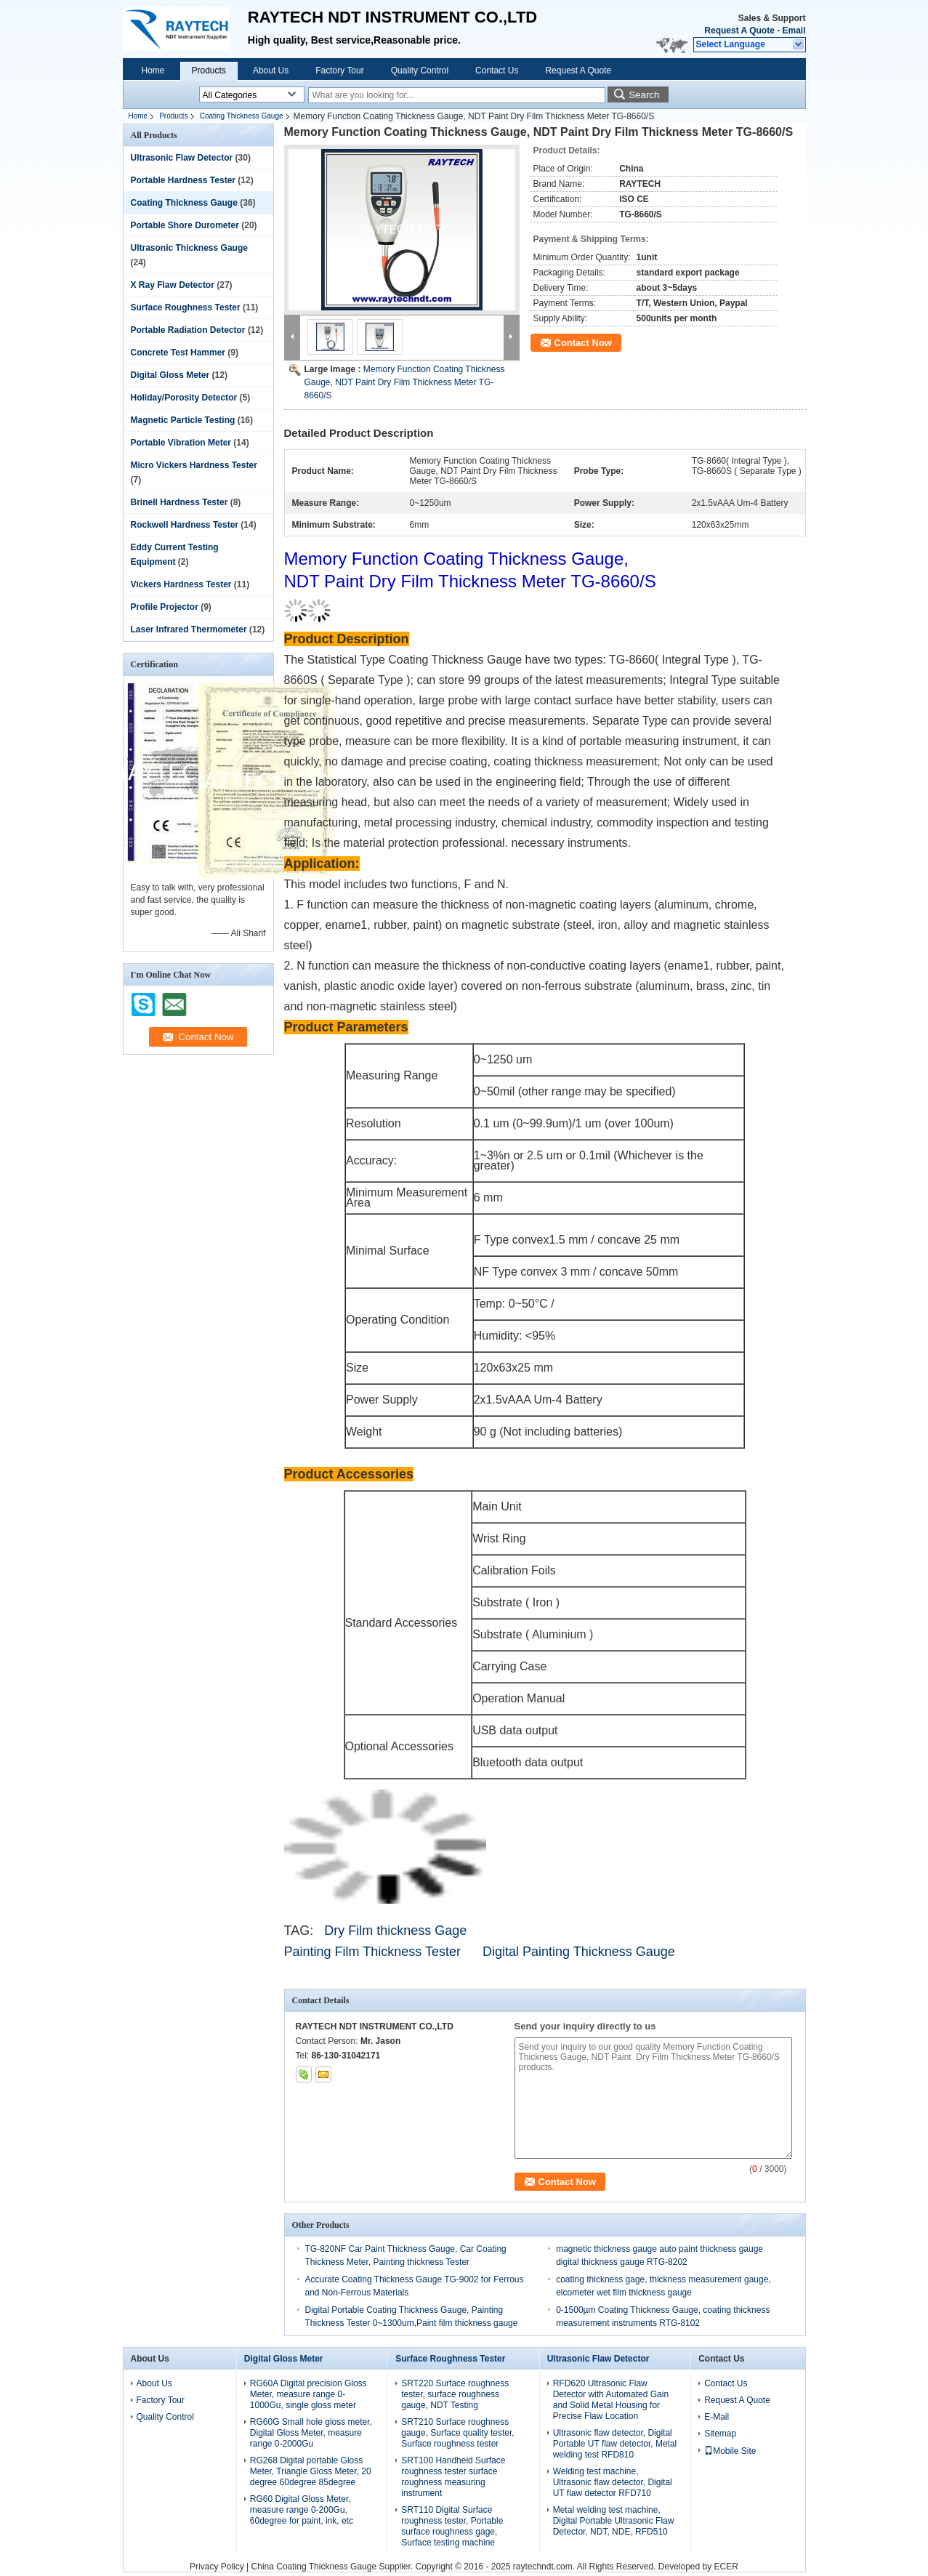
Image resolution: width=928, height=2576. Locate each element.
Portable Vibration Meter (181, 443)
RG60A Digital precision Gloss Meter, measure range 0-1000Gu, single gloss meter (308, 2394)
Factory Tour (339, 70)
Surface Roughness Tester (186, 307)
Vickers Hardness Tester (181, 584)
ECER (726, 2566)
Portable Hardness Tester (183, 180)
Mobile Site (730, 2451)
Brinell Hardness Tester (179, 502)
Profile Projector (164, 607)
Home (153, 70)
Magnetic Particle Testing (183, 420)
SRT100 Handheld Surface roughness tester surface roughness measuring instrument (453, 2476)
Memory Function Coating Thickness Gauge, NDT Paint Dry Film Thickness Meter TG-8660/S (404, 382)
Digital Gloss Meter (170, 375)
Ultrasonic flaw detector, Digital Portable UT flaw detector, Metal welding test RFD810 (615, 2444)
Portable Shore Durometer (185, 225)
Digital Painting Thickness (557, 1951)
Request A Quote (739, 30)
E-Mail (716, 2417)
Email (793, 30)
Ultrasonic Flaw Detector (182, 158)
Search (644, 94)
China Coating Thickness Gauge (314, 2566)
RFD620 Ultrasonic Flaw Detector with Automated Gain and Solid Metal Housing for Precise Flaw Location (611, 2399)
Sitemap (720, 2433)
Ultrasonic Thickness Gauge (189, 248)
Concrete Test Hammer (178, 352)
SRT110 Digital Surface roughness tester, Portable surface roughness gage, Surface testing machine (452, 2526)
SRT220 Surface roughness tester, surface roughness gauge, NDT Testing (455, 2394)
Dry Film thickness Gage (395, 1930)
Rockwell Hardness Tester (185, 525)
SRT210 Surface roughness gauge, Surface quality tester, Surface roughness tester (457, 2433)
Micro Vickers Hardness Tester (194, 465)
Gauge (655, 1951)
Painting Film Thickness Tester (376, 1951)
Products (209, 70)
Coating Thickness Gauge (241, 116)
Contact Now (583, 342)
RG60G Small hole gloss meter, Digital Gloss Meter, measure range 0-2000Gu (311, 2433)
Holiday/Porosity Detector (184, 398)
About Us (271, 70)
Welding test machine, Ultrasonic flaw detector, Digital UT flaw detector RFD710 (612, 2482)
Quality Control (419, 70)
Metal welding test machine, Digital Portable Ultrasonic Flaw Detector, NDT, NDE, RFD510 (613, 2521)
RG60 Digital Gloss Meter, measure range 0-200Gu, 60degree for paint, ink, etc (301, 2510)
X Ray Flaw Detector (172, 285)
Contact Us (496, 70)
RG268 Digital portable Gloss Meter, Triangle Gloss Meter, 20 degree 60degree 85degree (310, 2471)
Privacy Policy (217, 2566)
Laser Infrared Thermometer (189, 629)
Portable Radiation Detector (188, 330)
